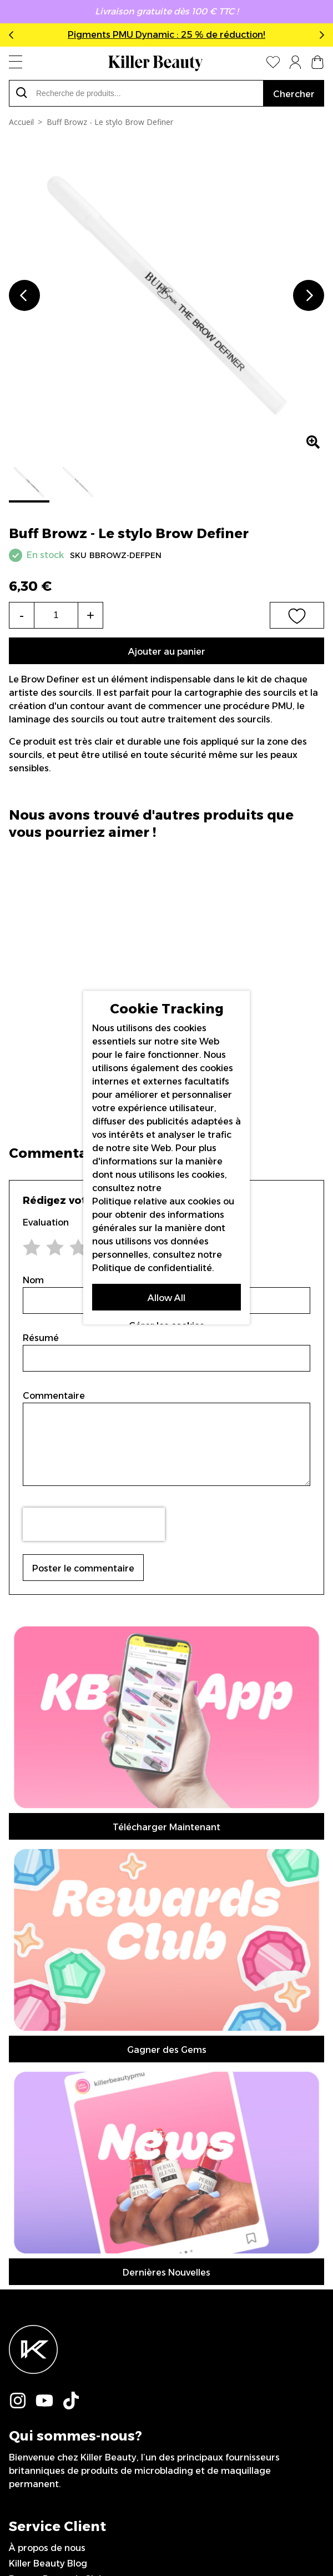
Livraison (28, 2020)
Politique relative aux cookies (156, 1201)
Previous (13, 35)
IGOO (262, 2529)
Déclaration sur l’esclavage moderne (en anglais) (116, 2113)
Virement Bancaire (50, 2035)
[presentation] (94, 1524)
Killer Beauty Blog (48, 1989)
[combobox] (136, 93)
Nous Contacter (44, 2066)
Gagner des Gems (166, 1666)
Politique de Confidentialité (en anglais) (96, 2097)
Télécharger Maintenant (166, 1635)
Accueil (21, 122)
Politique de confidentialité (152, 1267)
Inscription (167, 2269)
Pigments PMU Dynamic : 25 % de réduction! (166, 34)
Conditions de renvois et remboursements (102, 2051)
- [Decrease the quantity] (21, 614)
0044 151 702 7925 (51, 2160)
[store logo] (155, 63)
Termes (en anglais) (52, 2082)
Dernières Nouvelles (166, 1698)
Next (319, 35)
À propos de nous (47, 1973)
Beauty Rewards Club (56, 2004)
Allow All (166, 1297)
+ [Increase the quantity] (90, 614)
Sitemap (27, 2144)
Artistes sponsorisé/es (57, 2128)
